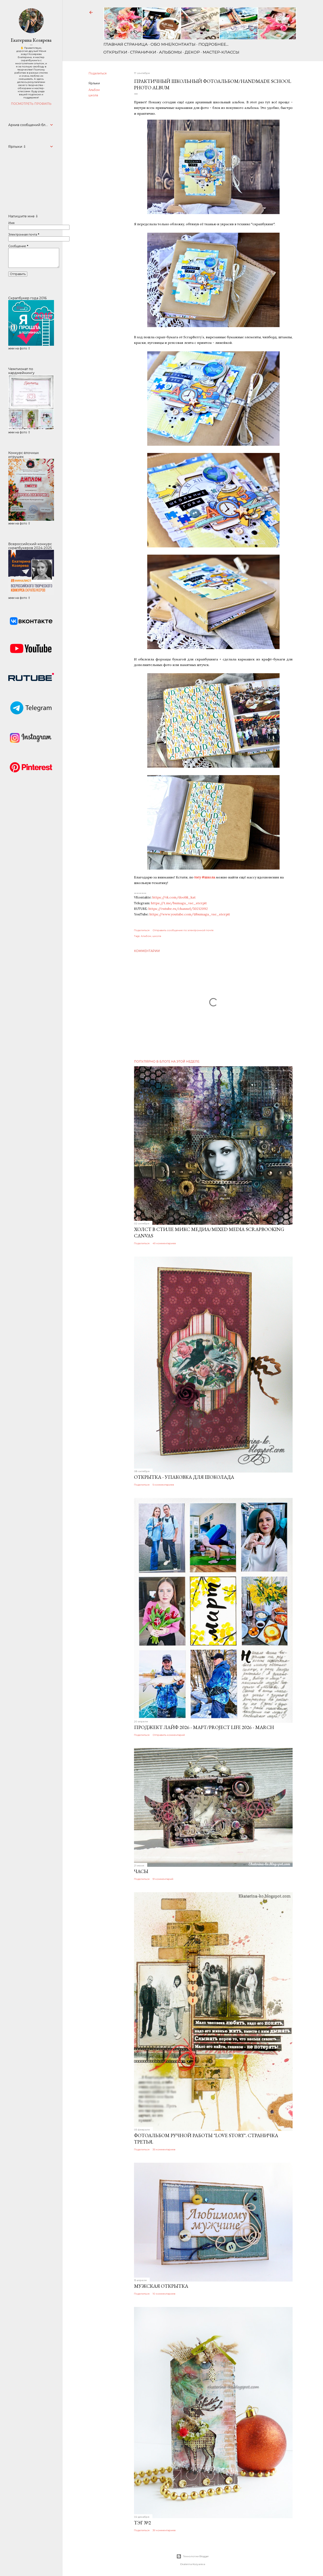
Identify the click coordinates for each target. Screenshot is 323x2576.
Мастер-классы (221, 52)
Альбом (94, 90)
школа (93, 95)
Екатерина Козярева (31, 40)
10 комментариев (164, 2293)
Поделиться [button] (97, 73)
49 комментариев (164, 1243)
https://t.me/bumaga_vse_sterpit (179, 903)
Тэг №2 (142, 2522)
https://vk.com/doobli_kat (174, 897)
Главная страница (125, 44)
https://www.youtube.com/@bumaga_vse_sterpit (190, 914)
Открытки (115, 52)
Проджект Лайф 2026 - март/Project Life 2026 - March (204, 1727)
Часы (141, 1871)
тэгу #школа (204, 877)
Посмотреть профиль (31, 104)
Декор (192, 52)
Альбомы (170, 52)
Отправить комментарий (169, 1734)
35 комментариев (164, 2149)
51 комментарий (163, 1878)
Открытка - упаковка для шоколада (184, 1477)
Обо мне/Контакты (173, 44)
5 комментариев (163, 1484)
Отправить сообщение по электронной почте (183, 930)
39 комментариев (164, 2530)
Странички (143, 52)
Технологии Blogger (192, 2556)
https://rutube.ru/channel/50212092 (178, 909)
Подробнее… (213, 44)
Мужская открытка (161, 2286)
